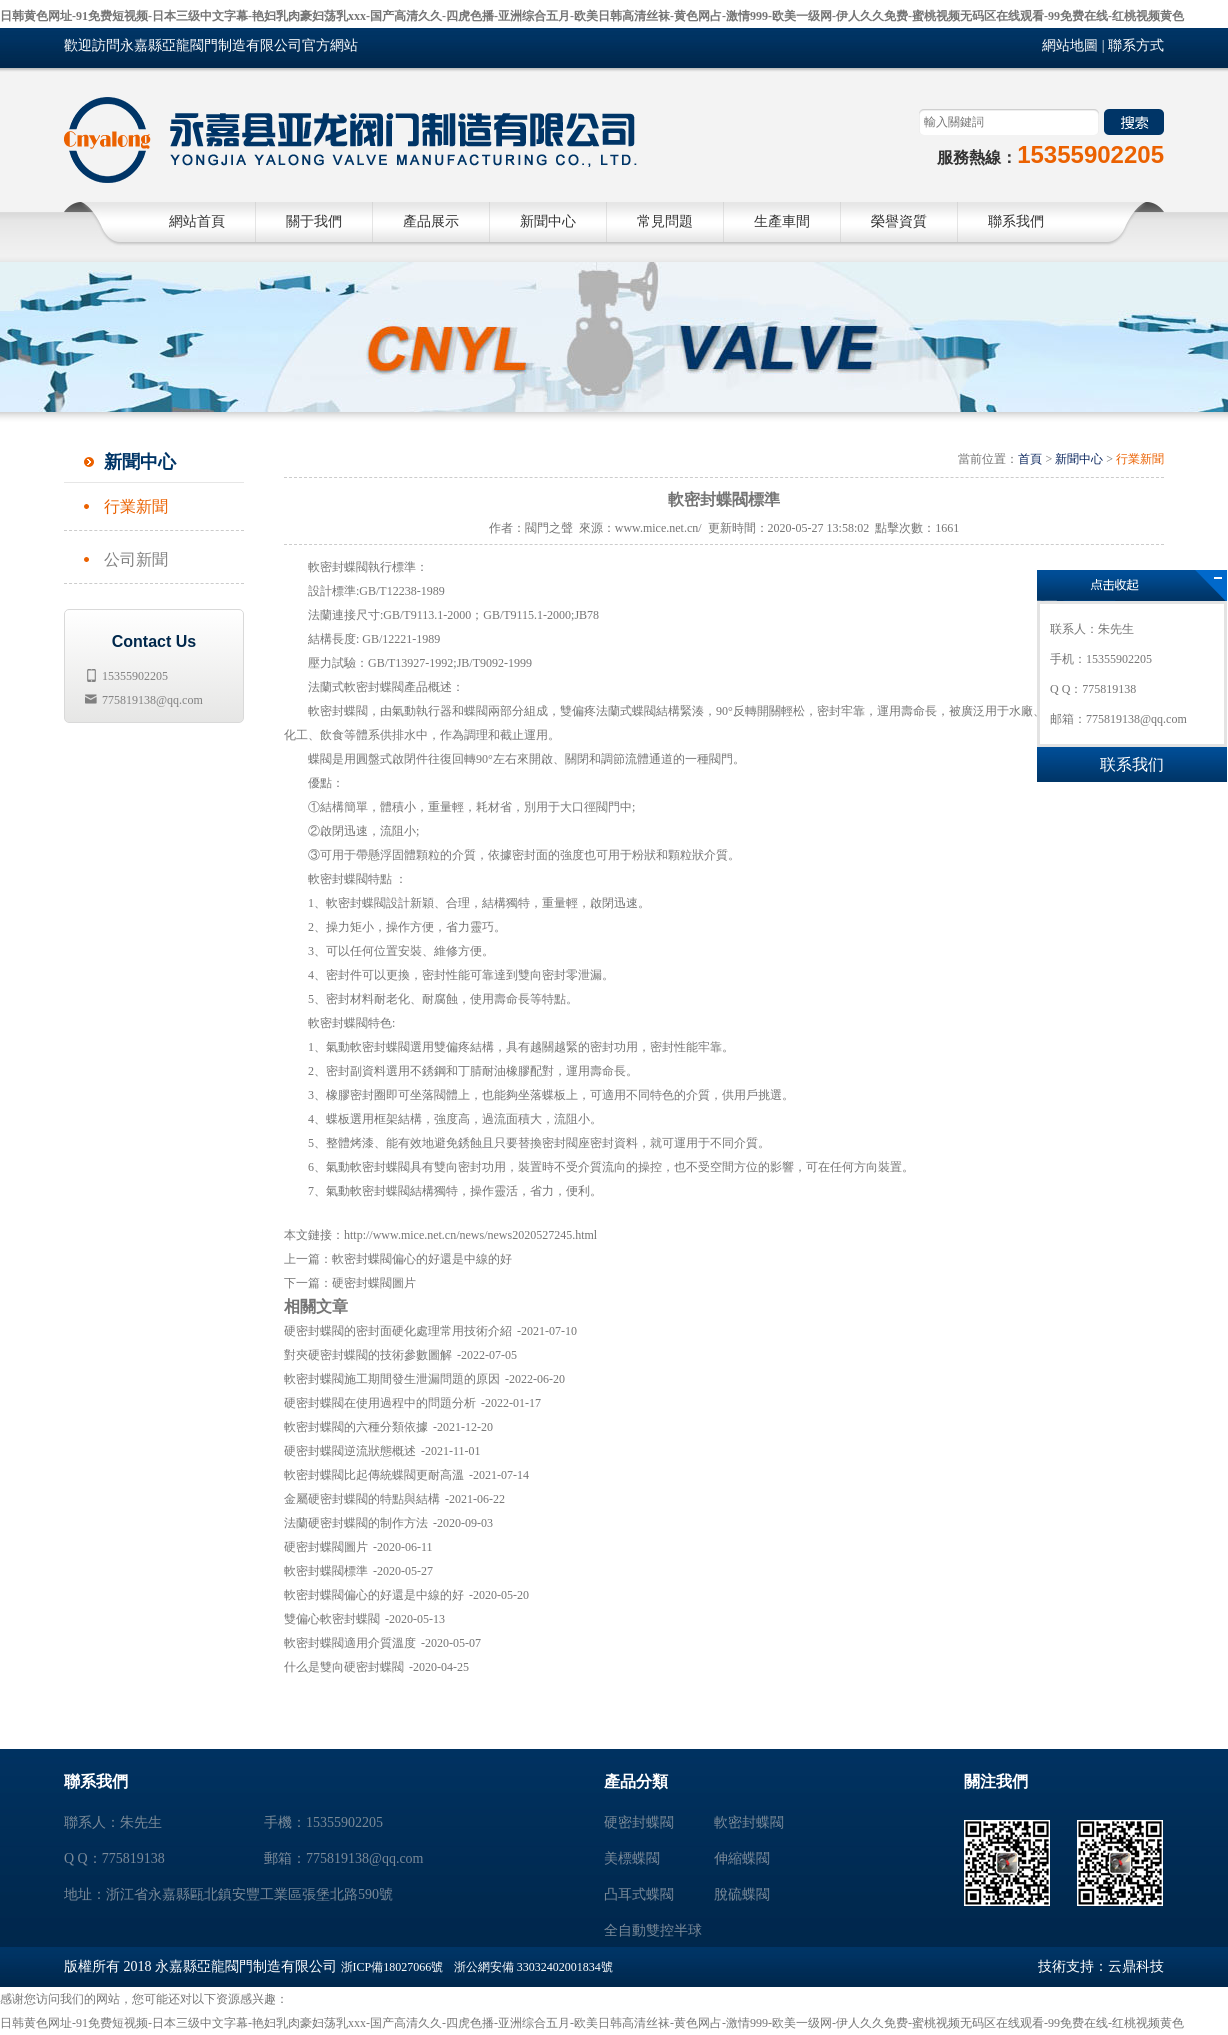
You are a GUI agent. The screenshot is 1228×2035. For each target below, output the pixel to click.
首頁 (1030, 459)
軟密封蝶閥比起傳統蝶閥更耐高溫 (374, 1475)
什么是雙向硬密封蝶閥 (344, 1667)
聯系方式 (1136, 45)
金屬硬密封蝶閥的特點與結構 (362, 1499)
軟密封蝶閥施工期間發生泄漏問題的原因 (392, 1379)
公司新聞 (136, 559)
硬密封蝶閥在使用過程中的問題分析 (380, 1403)
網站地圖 (1070, 45)
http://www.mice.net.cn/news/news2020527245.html (470, 1235)
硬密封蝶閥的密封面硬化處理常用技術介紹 (398, 1331)
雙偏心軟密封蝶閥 (332, 1619)
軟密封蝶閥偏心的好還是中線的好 (422, 1259)
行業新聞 (136, 506)
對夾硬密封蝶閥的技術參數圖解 (368, 1355)
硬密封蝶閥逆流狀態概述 (350, 1451)
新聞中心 (1079, 459)
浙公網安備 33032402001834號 (533, 1967)
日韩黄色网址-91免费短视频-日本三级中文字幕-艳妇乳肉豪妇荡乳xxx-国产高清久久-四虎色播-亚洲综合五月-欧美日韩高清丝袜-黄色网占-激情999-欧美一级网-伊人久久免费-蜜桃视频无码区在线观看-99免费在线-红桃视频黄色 (592, 16)
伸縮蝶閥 (742, 1858)
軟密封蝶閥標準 (326, 1571)
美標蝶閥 (632, 1858)
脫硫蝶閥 (742, 1894)
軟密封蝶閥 (749, 1822)
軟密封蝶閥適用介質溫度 (350, 1643)
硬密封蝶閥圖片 (374, 1283)
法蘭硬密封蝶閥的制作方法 (356, 1523)
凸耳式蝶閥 (639, 1894)
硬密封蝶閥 (639, 1822)
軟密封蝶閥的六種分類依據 (356, 1427)
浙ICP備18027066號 (392, 1967)
